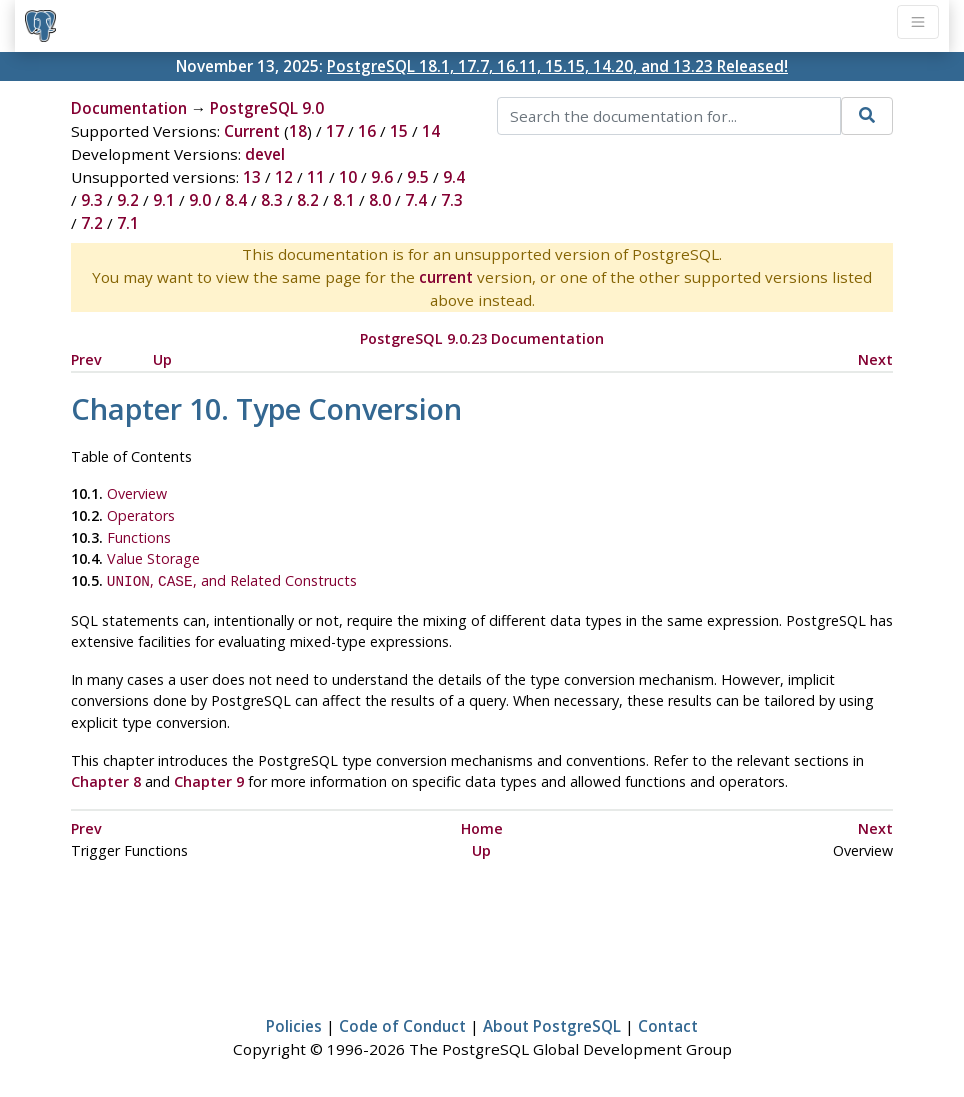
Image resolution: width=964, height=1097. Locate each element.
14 (431, 131)
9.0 (200, 200)
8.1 (344, 200)
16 (367, 131)
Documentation (129, 108)
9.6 (382, 177)
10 (348, 177)
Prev (86, 359)
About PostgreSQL (552, 1024)
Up (162, 359)
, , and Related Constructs (232, 580)
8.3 (272, 200)
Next (875, 359)
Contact (668, 1024)
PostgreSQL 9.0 (267, 108)
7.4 (416, 200)
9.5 (418, 177)
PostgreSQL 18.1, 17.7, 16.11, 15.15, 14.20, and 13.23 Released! (557, 66)
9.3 (92, 200)
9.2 (128, 200)
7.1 (128, 223)
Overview (137, 493)
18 (298, 131)
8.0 (380, 200)
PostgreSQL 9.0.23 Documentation (482, 338)
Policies (294, 1024)
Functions (139, 537)
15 (399, 131)
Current (252, 131)
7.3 (452, 200)
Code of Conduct (402, 1024)
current (446, 277)
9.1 (164, 200)
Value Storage (153, 558)
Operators (141, 515)
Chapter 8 (106, 779)
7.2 (92, 223)
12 (284, 177)
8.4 (236, 200)
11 (316, 177)
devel (265, 154)
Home (482, 826)
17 (335, 131)
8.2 (308, 200)
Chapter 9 (209, 779)
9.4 (454, 177)
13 (252, 177)
